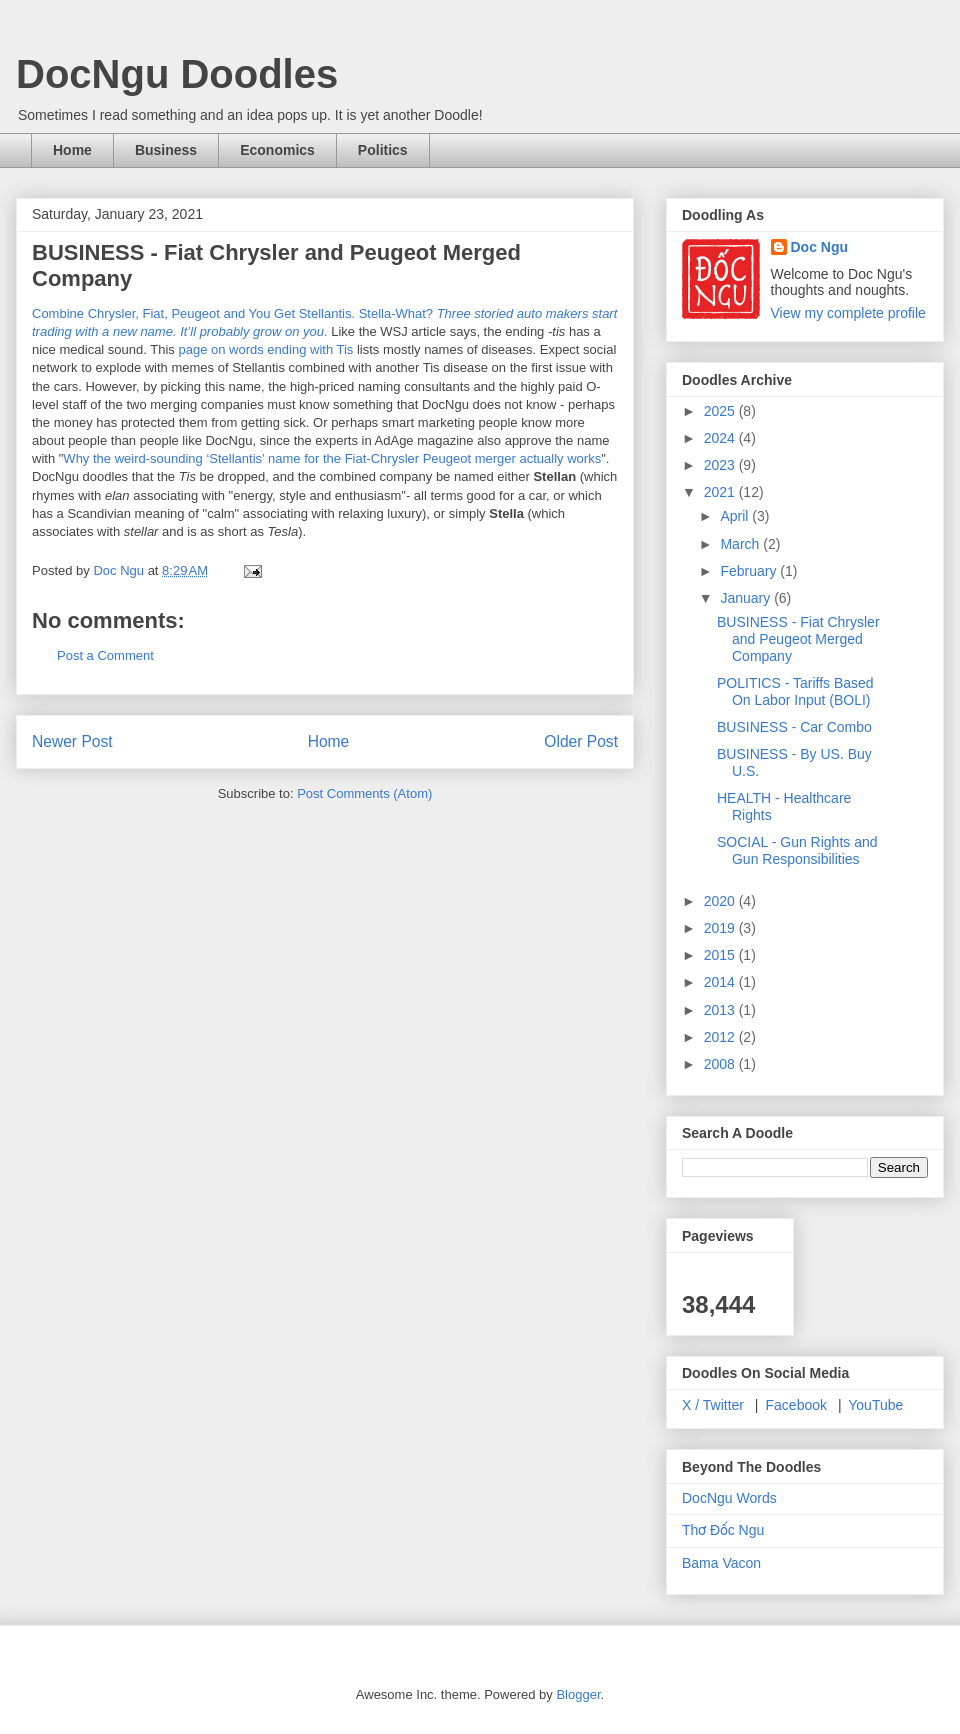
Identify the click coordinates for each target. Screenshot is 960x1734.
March (741, 544)
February (750, 571)
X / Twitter (713, 1405)
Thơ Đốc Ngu (723, 1530)
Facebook (796, 1405)
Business (166, 150)
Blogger (578, 1694)
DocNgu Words (729, 1498)
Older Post (581, 741)
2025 (721, 411)
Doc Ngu (820, 247)
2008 (721, 1064)
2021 (721, 492)
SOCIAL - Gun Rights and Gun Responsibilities (797, 850)
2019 (721, 928)
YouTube (875, 1405)
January (747, 598)
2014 (721, 982)
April (736, 516)
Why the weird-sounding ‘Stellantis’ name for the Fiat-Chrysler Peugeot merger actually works (332, 458)
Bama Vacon (721, 1563)
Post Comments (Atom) (364, 793)
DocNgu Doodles (177, 74)
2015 (721, 955)
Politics (383, 150)
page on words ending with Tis (265, 349)
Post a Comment (105, 655)
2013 (721, 1010)
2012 (721, 1037)
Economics (277, 150)
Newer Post (72, 741)
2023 (721, 465)
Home (72, 150)
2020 (721, 901)
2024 (721, 438)
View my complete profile (848, 313)
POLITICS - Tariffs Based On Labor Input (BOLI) (795, 691)
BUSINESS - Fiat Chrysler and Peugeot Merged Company (798, 639)
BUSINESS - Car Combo (794, 727)
